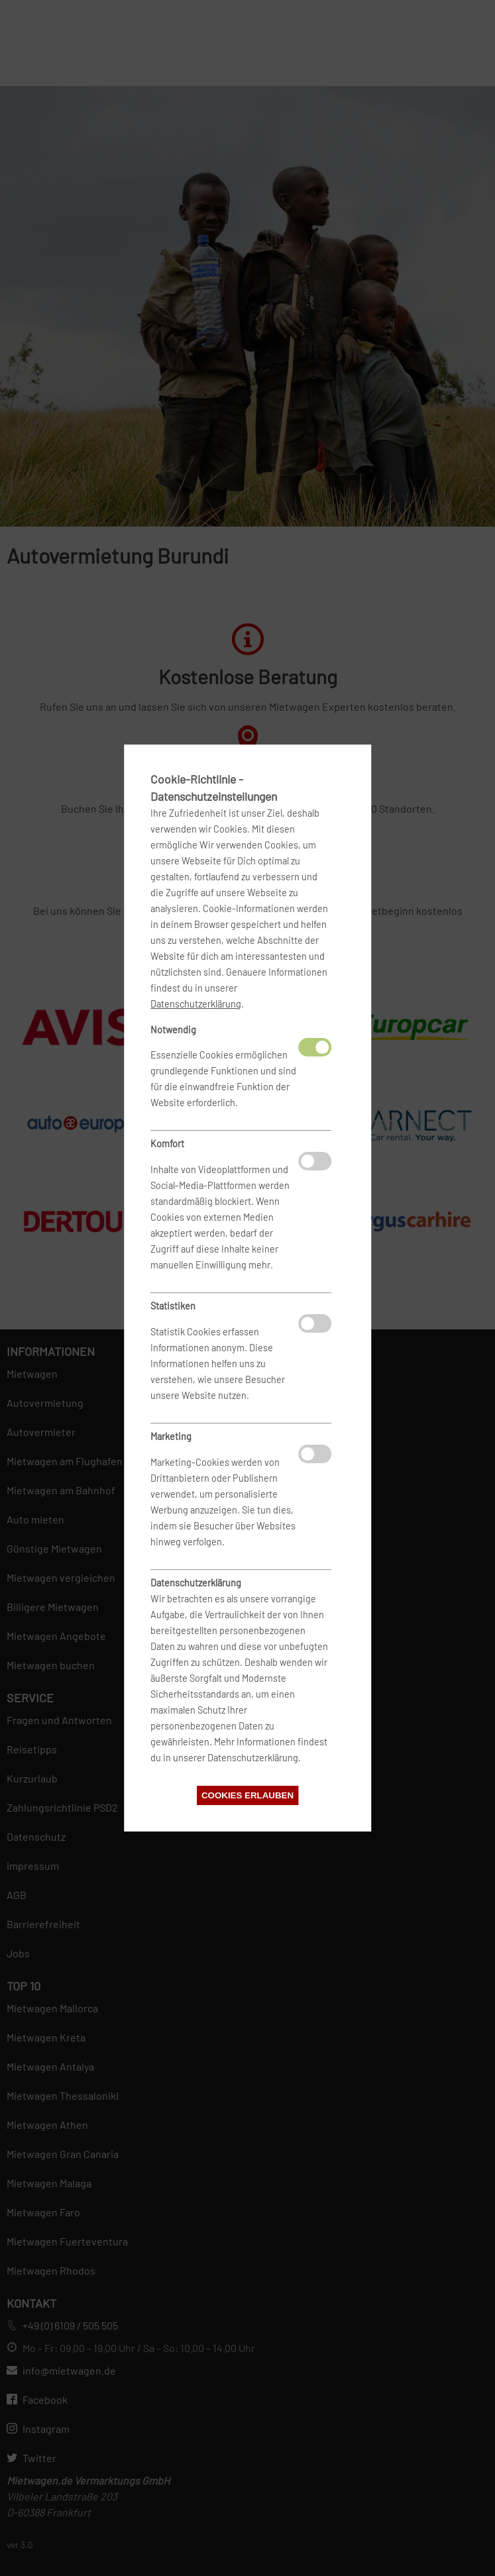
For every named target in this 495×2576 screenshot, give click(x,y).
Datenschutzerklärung (195, 1003)
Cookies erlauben (247, 1795)
